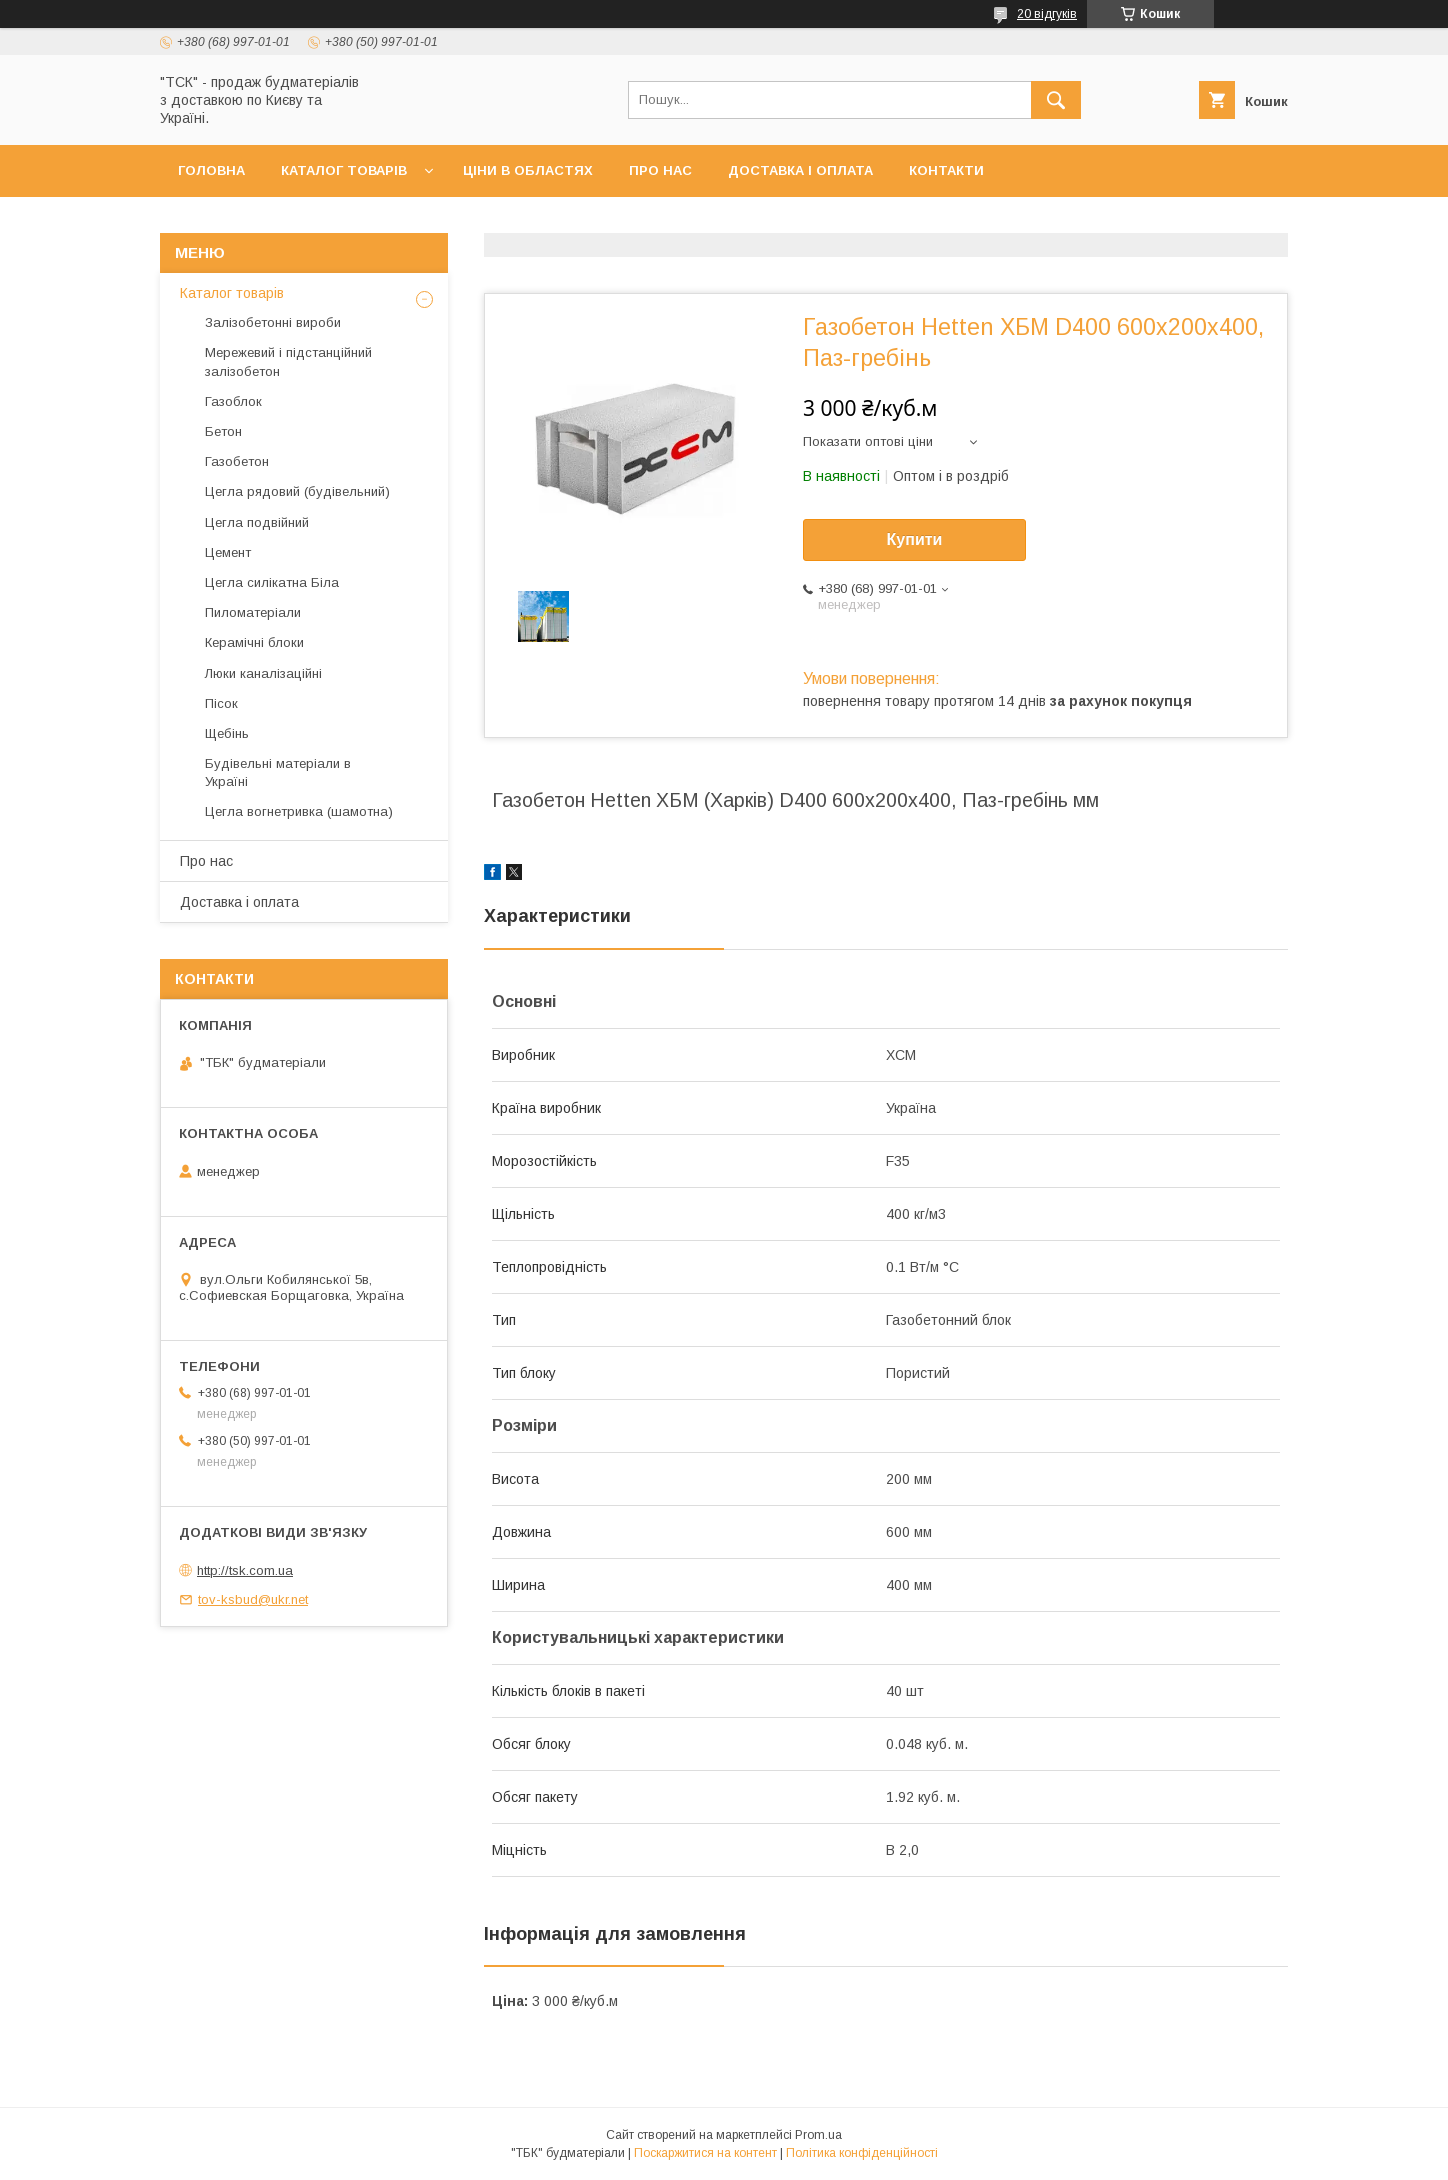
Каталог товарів (344, 170)
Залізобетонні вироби (273, 322)
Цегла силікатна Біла (272, 582)
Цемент (228, 552)
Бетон (223, 431)
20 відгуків (1047, 14)
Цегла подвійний (257, 522)
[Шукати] (1056, 100)
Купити (915, 539)
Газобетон (237, 461)
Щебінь (227, 733)
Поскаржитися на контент (705, 2153)
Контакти (946, 170)
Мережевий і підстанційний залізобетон (288, 361)
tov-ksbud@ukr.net (253, 1599)
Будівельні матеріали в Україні (278, 772)
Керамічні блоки (254, 642)
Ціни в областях (528, 170)
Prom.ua (818, 2135)
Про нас (660, 170)
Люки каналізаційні (263, 673)
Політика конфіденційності (862, 2153)
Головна (211, 170)
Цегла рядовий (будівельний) (297, 491)
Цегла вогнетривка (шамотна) (299, 811)
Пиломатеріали (253, 612)
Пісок (221, 703)
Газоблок (233, 401)
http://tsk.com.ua (245, 1570)
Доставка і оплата (800, 170)
